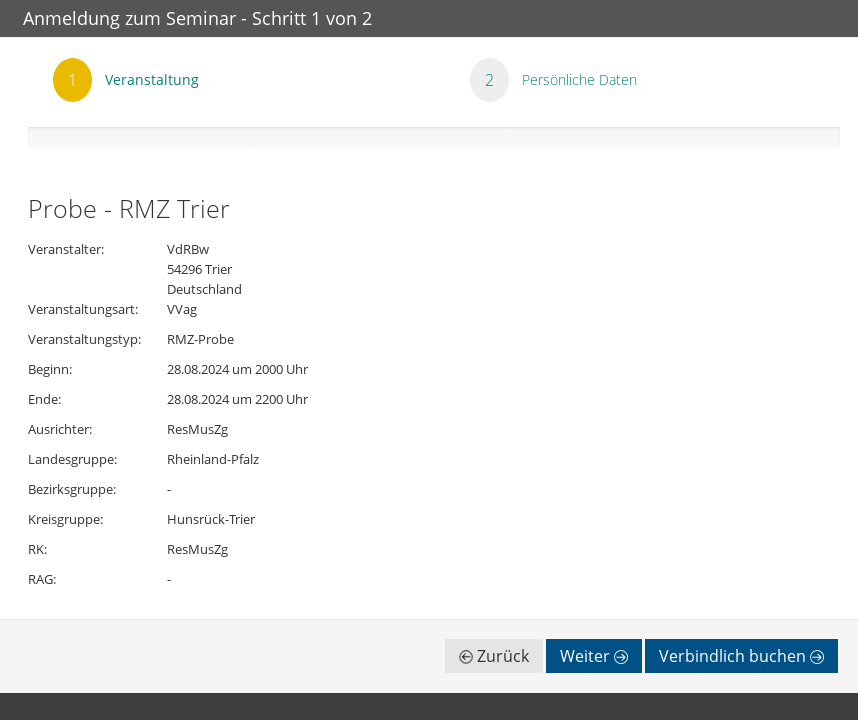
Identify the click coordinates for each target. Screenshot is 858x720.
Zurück (494, 656)
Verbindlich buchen (741, 656)
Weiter (594, 656)
